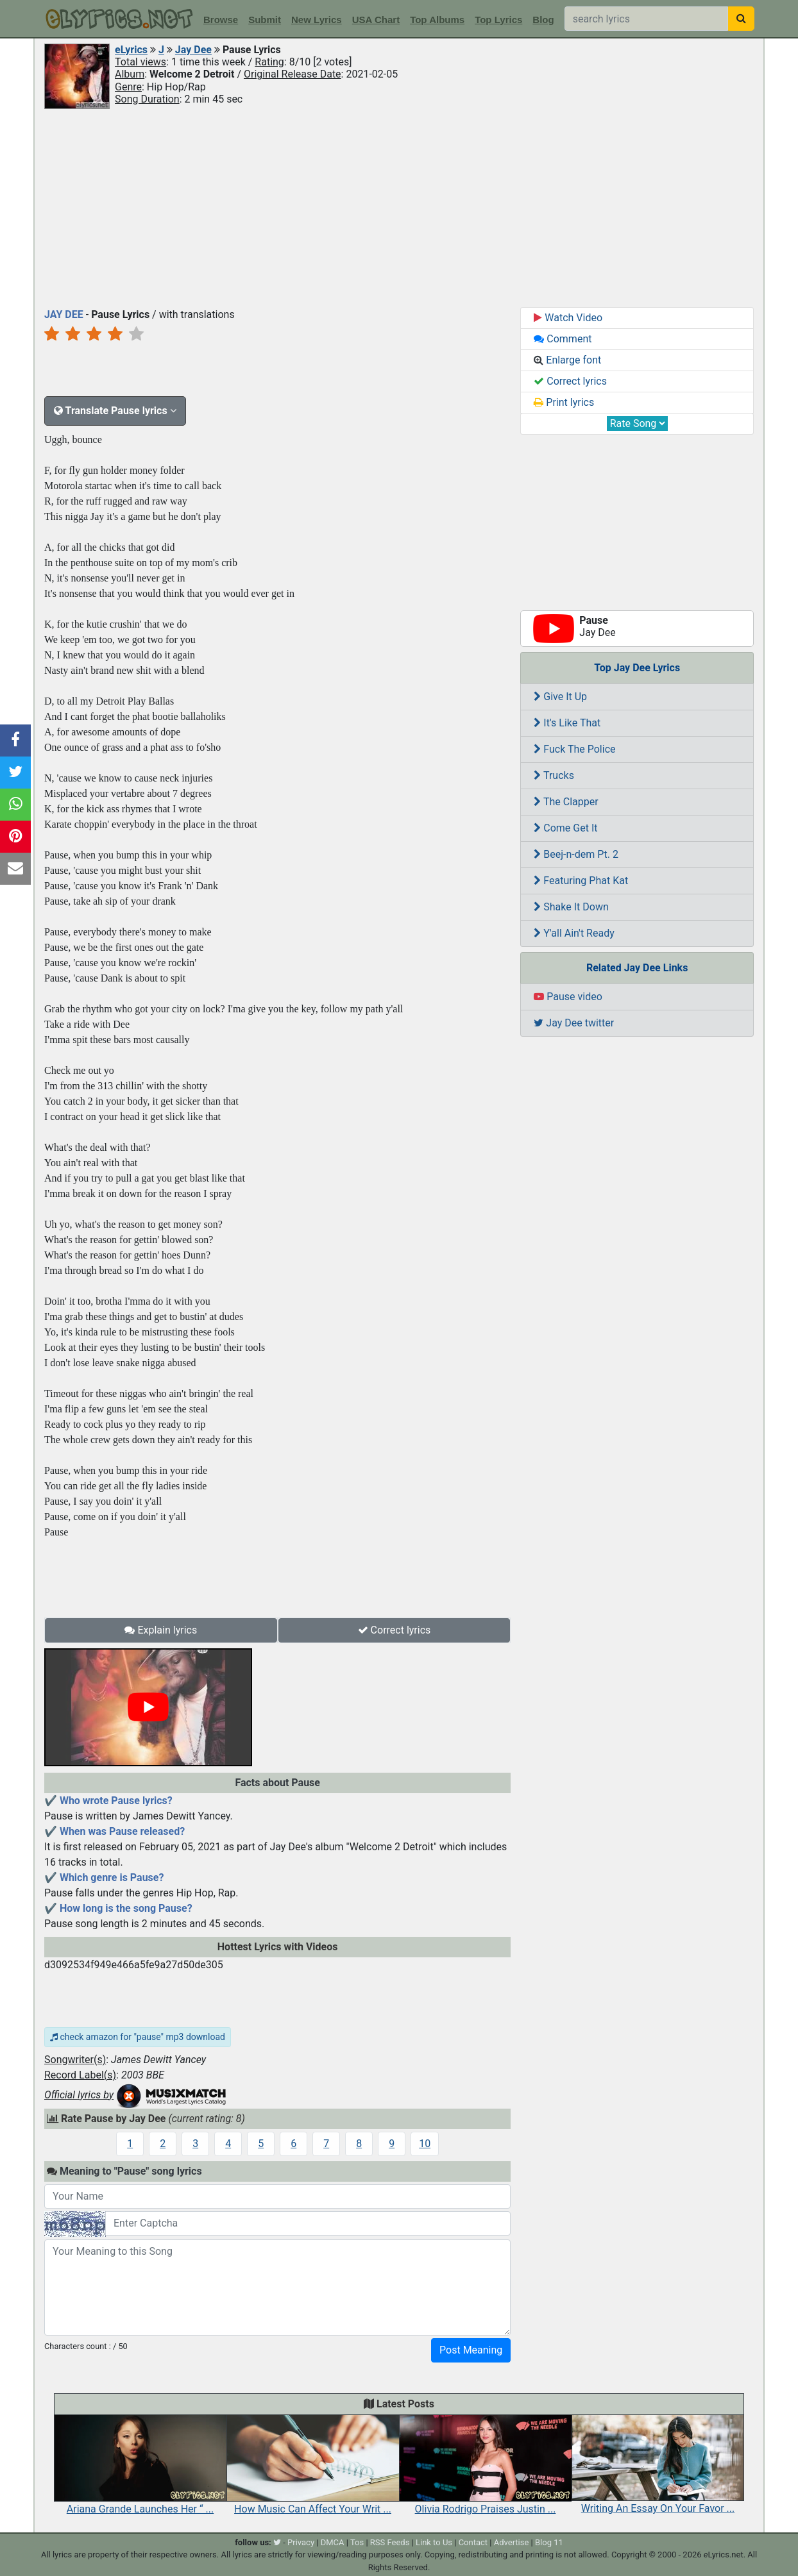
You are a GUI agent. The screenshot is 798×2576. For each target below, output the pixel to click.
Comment (562, 339)
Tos (357, 2542)
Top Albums (437, 19)
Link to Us (434, 2542)
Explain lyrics (160, 1630)
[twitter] (277, 2542)
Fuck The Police (574, 749)
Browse (220, 19)
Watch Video (568, 318)
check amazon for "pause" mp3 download (137, 2037)
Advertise (511, 2542)
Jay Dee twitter (574, 1023)
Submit (264, 19)
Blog (543, 19)
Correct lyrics (394, 1630)
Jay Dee (193, 50)
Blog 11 (549, 2542)
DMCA (332, 2542)
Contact (473, 2542)
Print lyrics (564, 402)
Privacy (300, 2542)
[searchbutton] (741, 18)
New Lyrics (316, 19)
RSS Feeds (390, 2542)
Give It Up (560, 696)
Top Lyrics (498, 19)
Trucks (554, 775)
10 (424, 2143)
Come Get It (565, 828)
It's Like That (567, 723)
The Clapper (566, 802)
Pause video (568, 997)
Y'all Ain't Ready (574, 933)
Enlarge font (567, 360)
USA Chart (376, 19)
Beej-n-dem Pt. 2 (576, 854)
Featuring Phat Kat (581, 880)
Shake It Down (571, 907)
